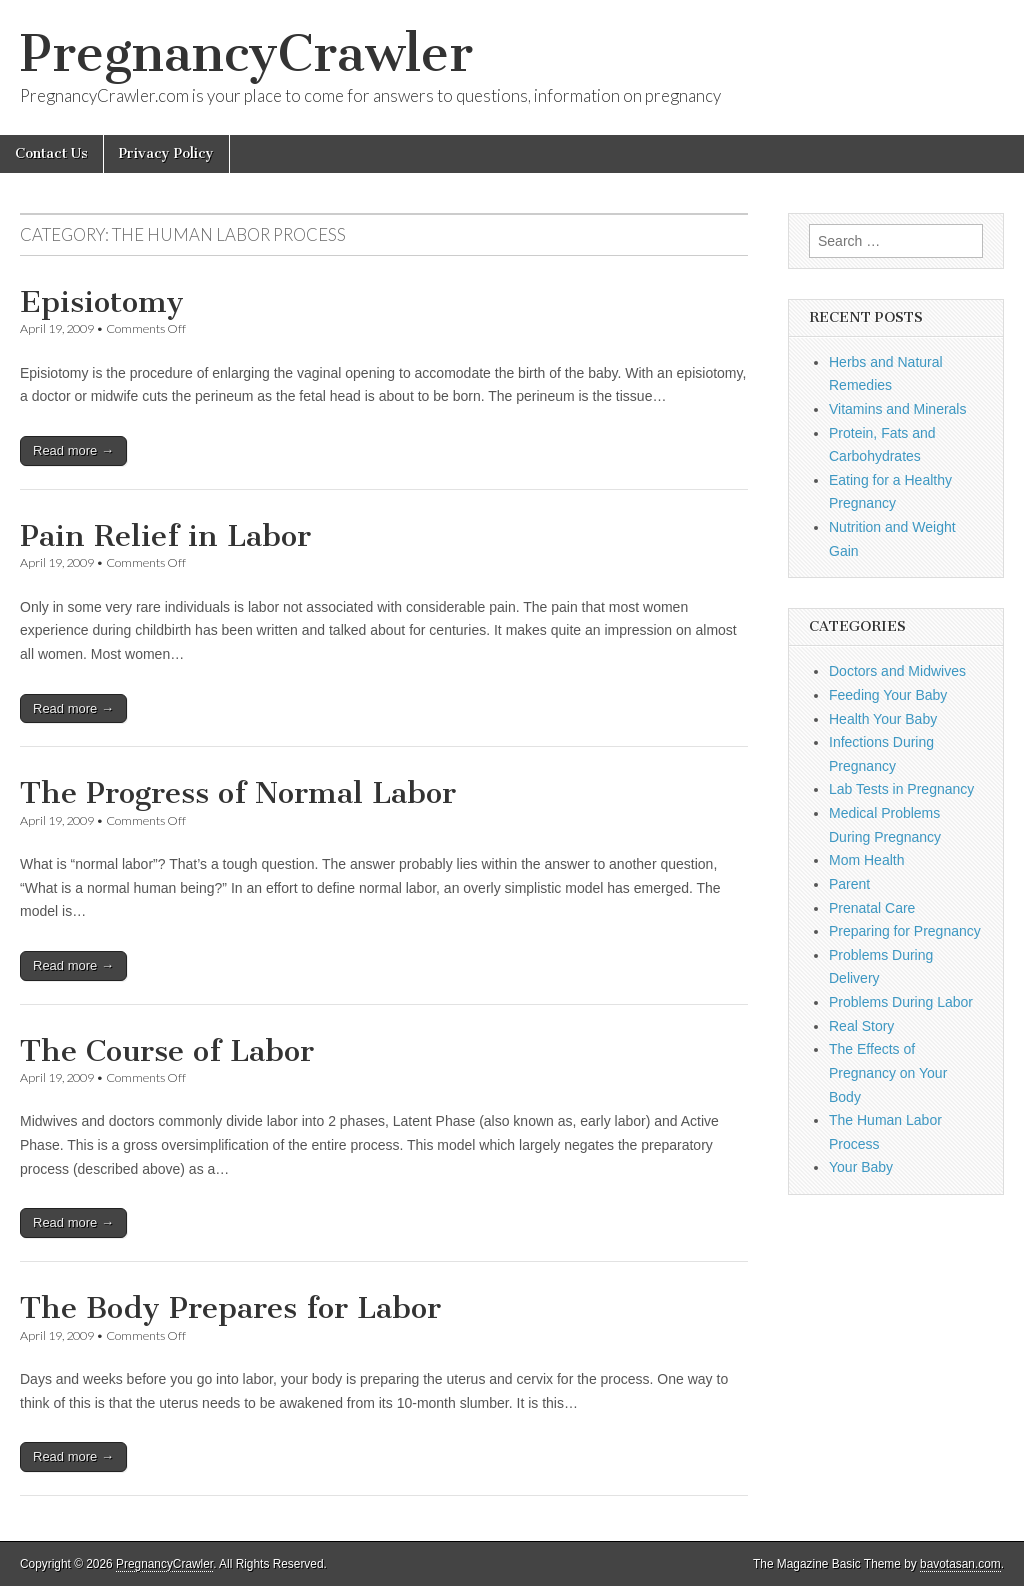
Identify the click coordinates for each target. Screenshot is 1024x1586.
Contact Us (51, 153)
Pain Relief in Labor (165, 536)
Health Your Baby (883, 719)
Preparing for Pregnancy (905, 931)
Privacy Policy (166, 153)
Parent (849, 884)
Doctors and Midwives (897, 671)
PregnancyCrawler (246, 53)
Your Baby (861, 1167)
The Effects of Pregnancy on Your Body (888, 1072)
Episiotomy (102, 302)
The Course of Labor (167, 1051)
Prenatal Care (872, 908)
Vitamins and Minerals (897, 409)
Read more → (73, 450)
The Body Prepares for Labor (230, 1308)
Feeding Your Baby (888, 695)
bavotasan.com (960, 1564)
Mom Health (866, 860)
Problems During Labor (901, 1002)
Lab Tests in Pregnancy (901, 789)
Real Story (861, 1026)
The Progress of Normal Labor (238, 793)
